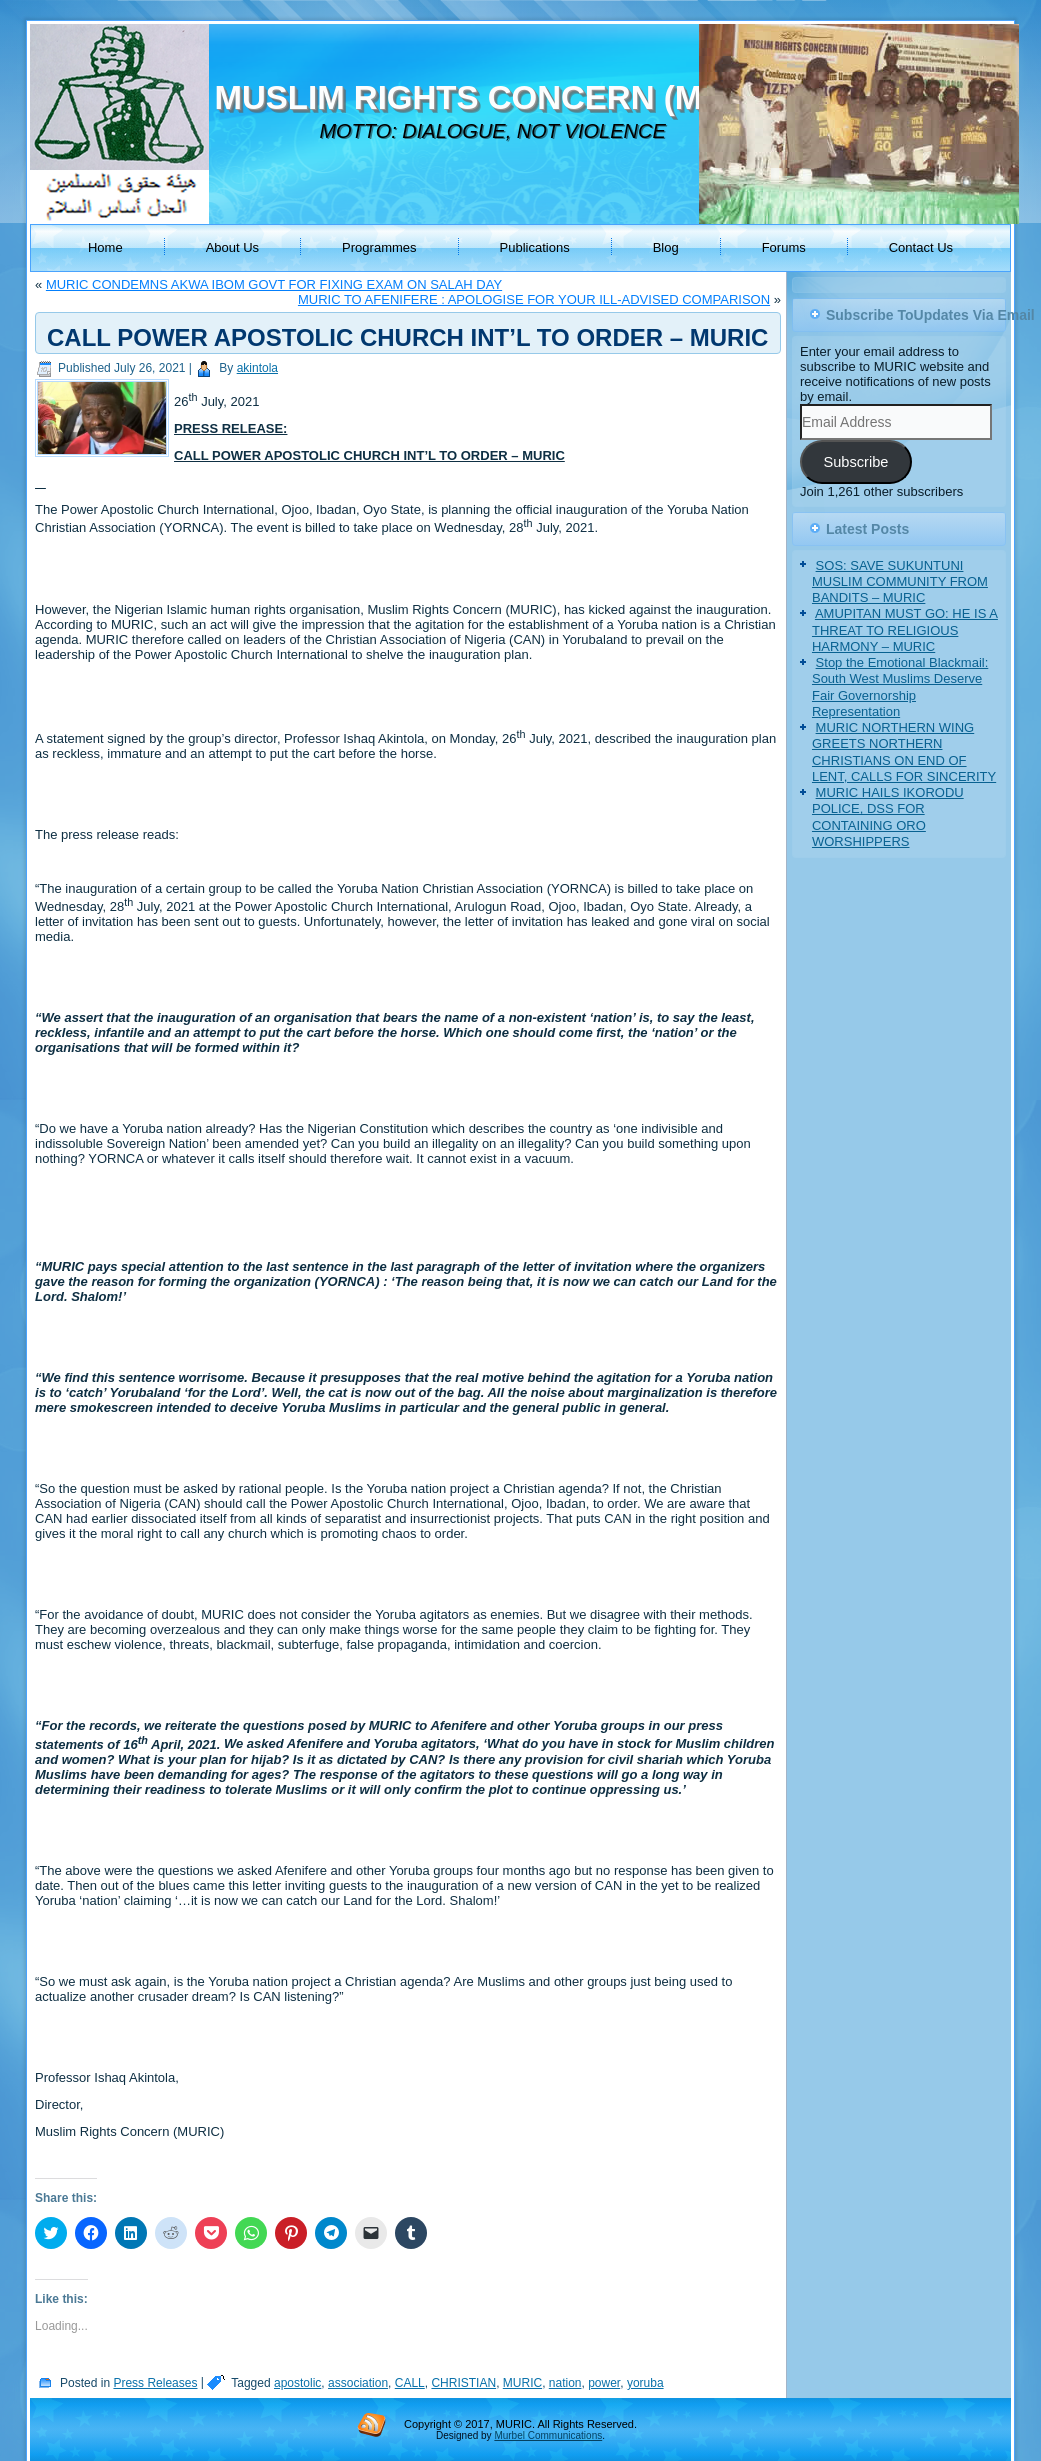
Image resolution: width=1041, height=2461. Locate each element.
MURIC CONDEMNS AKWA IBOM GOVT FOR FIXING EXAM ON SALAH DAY (274, 284)
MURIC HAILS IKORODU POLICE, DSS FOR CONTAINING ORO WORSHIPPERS (888, 817)
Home (105, 247)
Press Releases (155, 2383)
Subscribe (855, 462)
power (604, 2383)
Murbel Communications (548, 2435)
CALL (410, 2383)
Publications (535, 247)
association (358, 2383)
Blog (666, 247)
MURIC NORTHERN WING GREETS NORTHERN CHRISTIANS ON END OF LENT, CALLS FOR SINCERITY (904, 752)
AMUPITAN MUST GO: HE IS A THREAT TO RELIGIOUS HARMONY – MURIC (905, 630)
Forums (784, 247)
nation (565, 2383)
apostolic (297, 2383)
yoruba (645, 2383)
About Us (232, 247)
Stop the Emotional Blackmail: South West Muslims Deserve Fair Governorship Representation (900, 687)
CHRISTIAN (463, 2383)
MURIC (522, 2383)
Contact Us (921, 247)
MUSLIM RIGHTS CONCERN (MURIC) (504, 97)
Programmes (379, 247)
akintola (257, 368)
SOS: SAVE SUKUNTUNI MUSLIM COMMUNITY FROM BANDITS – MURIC (900, 582)
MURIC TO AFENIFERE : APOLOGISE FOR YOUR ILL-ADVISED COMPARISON (534, 299)
